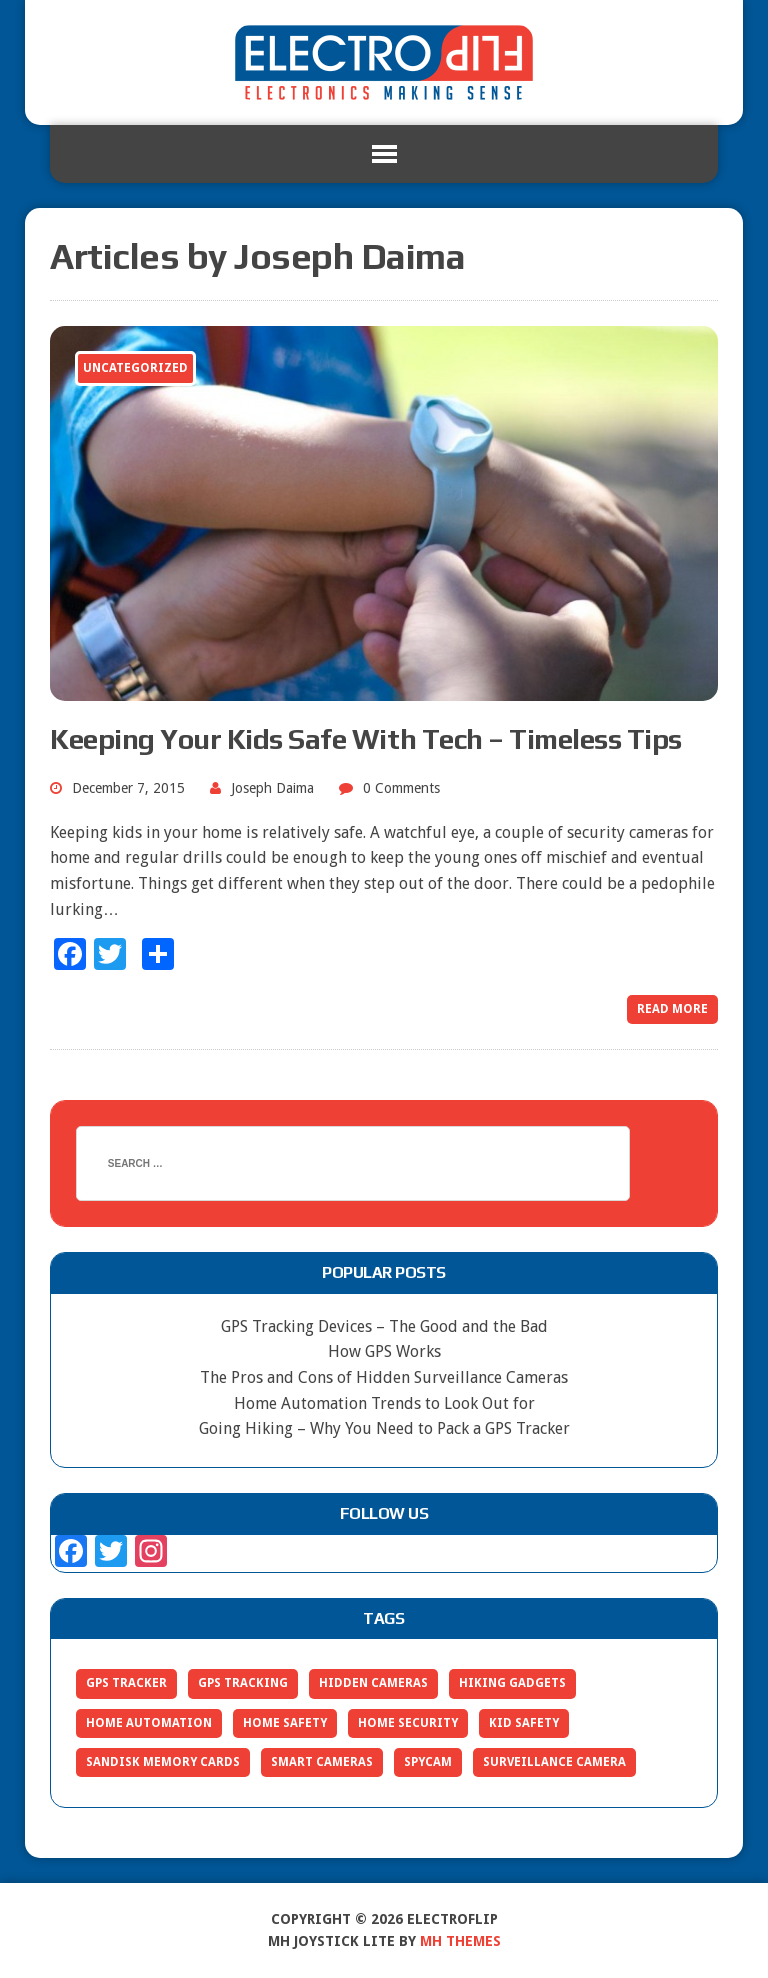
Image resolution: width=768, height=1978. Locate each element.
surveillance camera (554, 1762)
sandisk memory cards (163, 1762)
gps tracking (243, 1683)
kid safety (524, 1723)
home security (408, 1723)
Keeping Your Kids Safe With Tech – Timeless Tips (366, 739)
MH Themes (460, 1941)
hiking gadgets (512, 1683)
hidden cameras (373, 1683)
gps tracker (126, 1683)
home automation (149, 1723)
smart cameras (322, 1762)
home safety (285, 1723)
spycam (428, 1762)
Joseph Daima (272, 788)
